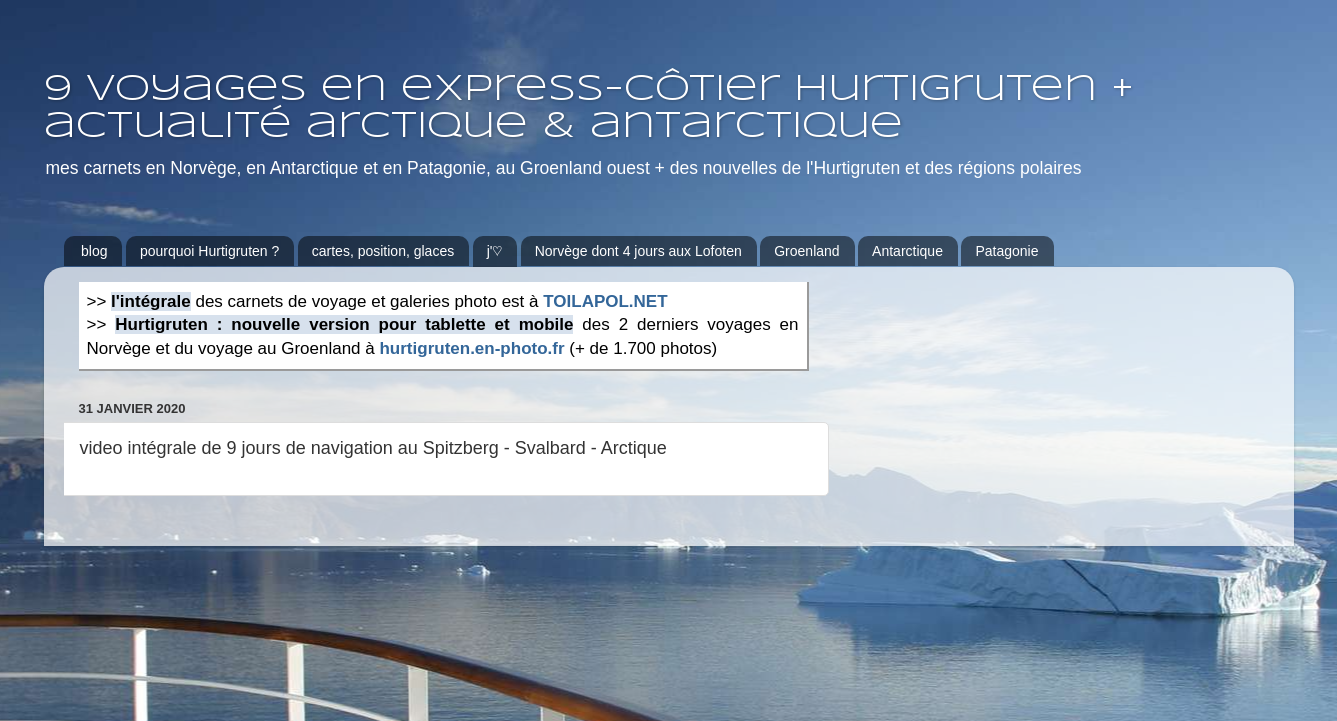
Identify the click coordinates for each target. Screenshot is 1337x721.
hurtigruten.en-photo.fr (471, 348)
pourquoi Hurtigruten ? (209, 251)
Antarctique (907, 251)
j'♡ (495, 251)
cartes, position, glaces (383, 251)
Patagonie (1006, 251)
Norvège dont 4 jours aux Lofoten (638, 251)
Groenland (806, 251)
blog (94, 251)
